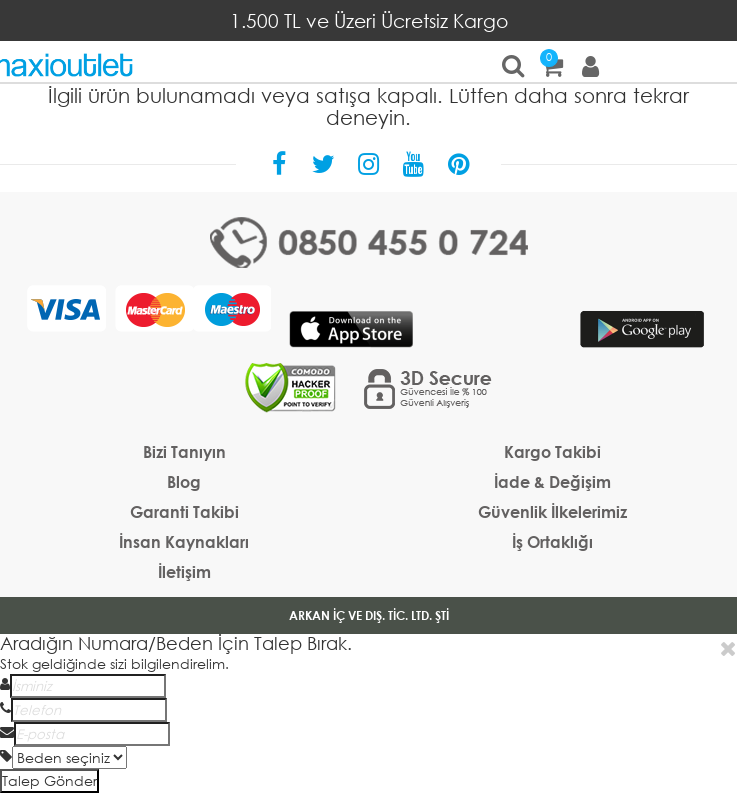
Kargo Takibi (552, 451)
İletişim (184, 571)
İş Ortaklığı (552, 541)
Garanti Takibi (184, 511)
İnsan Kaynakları (184, 541)
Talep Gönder (49, 780)
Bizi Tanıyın (184, 451)
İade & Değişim (552, 481)
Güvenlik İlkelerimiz (552, 511)
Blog (184, 481)
